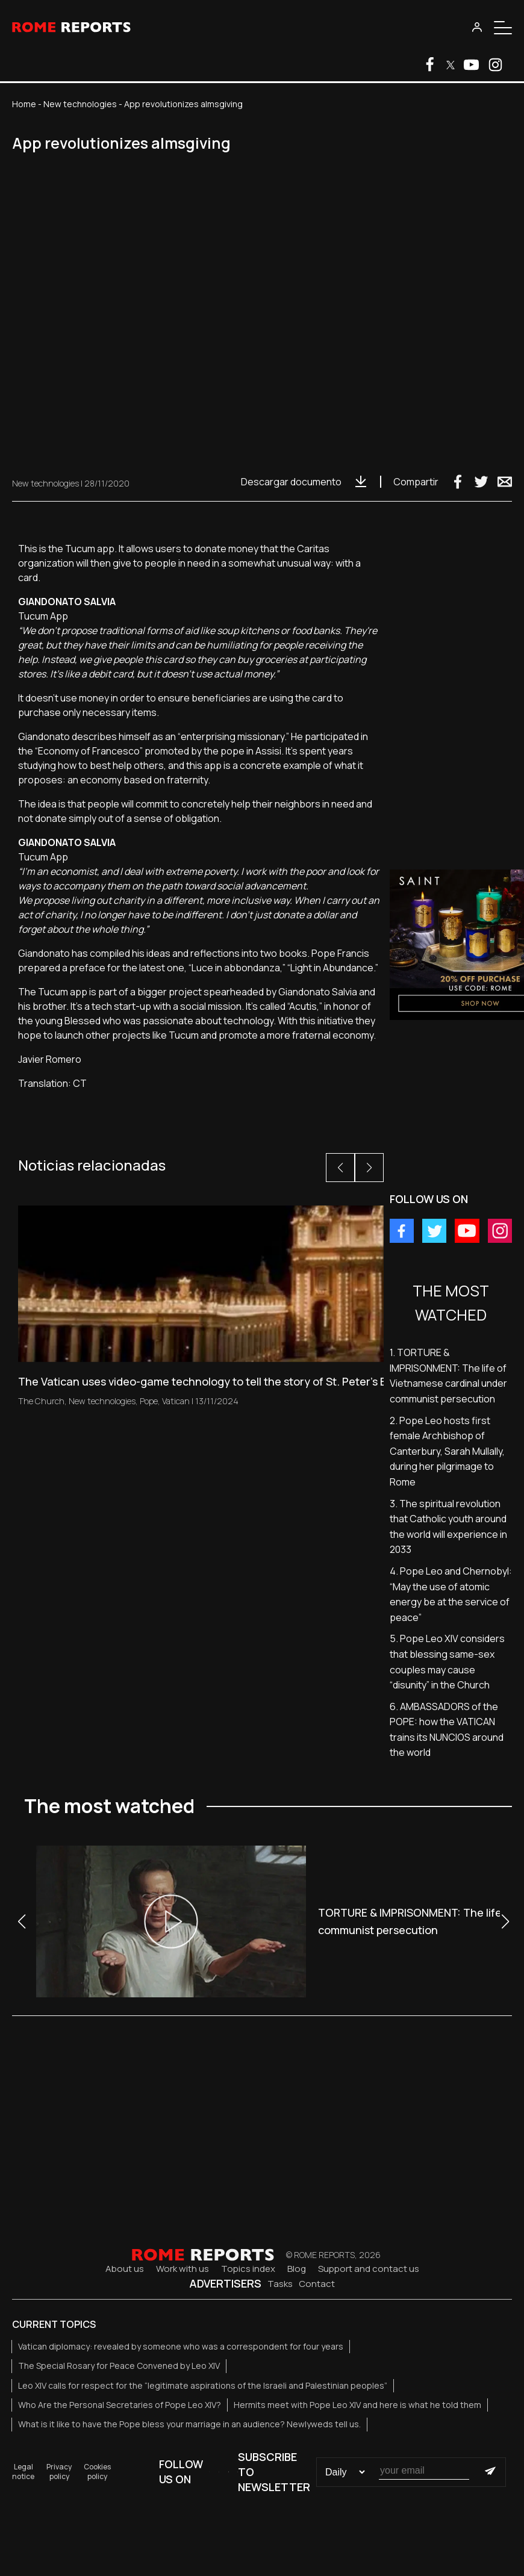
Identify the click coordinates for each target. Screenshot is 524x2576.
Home (24, 104)
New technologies (80, 104)
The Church (41, 1401)
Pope (149, 1401)
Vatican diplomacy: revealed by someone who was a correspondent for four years (180, 2346)
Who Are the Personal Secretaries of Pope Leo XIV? (119, 2404)
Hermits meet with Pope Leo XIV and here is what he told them (357, 2404)
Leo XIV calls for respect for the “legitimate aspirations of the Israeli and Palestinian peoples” (202, 2385)
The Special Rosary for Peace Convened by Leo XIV (119, 2365)
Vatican (176, 1401)
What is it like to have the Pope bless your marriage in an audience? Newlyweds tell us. (189, 2424)
